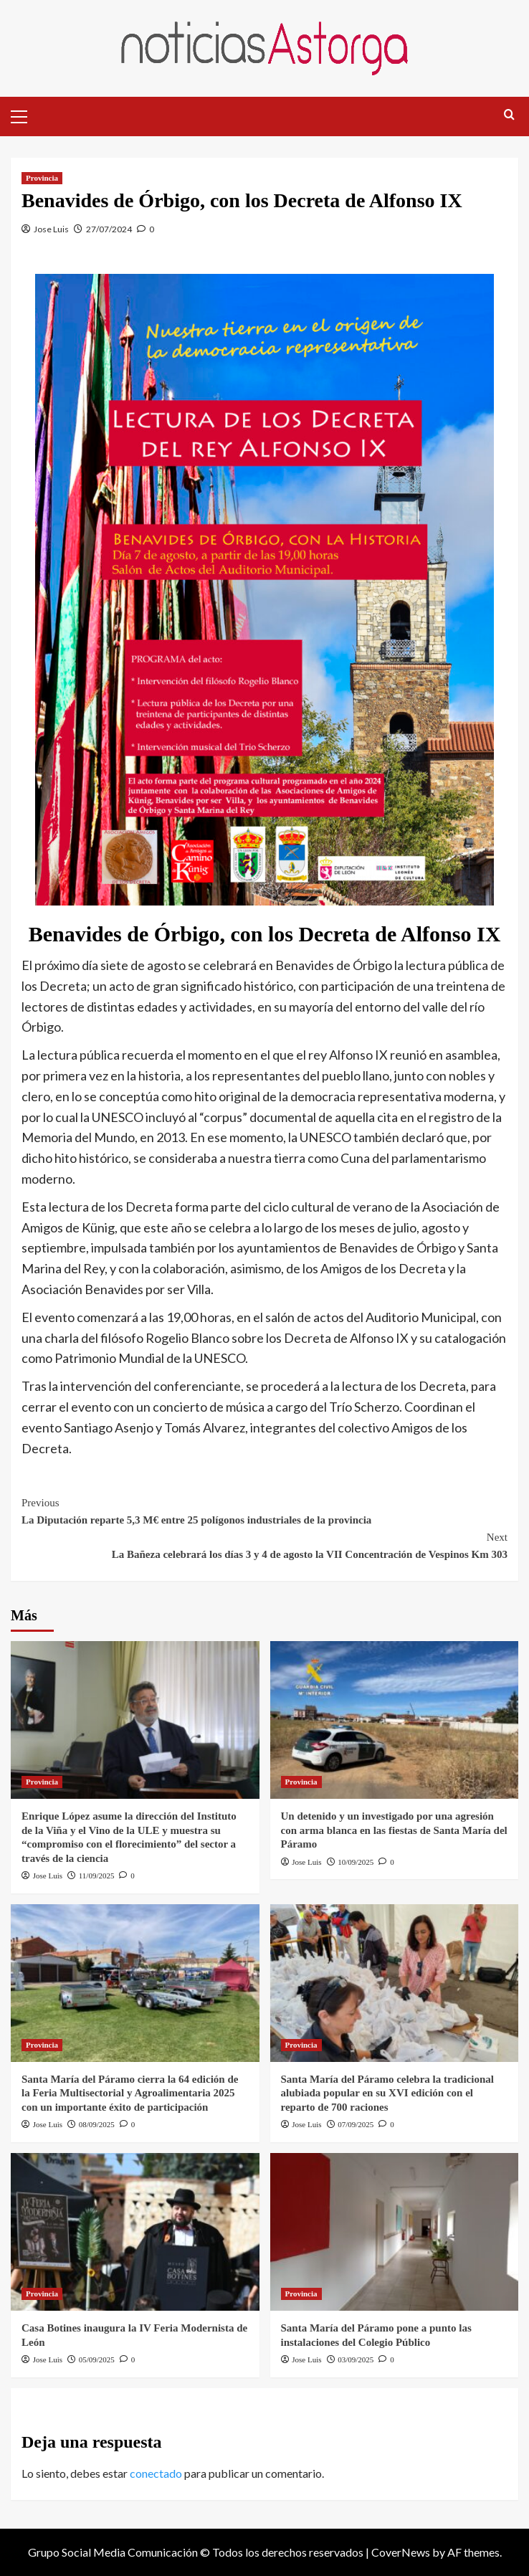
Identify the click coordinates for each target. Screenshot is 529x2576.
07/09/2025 (355, 2124)
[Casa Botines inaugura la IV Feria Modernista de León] (135, 2232)
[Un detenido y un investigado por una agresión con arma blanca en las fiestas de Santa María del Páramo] (394, 1720)
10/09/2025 (355, 1862)
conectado (156, 2473)
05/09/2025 (97, 2359)
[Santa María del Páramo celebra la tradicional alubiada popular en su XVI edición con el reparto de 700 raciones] (394, 1983)
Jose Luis (51, 229)
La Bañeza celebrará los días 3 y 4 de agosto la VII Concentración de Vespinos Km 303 (264, 1544)
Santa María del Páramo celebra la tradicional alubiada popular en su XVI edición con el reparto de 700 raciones (387, 2093)
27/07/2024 (109, 229)
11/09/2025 (97, 1875)
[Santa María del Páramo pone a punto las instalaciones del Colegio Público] (394, 2232)
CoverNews (400, 2552)
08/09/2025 (97, 2124)
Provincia (42, 178)
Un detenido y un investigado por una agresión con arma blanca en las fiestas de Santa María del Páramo (394, 1830)
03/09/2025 (355, 2359)
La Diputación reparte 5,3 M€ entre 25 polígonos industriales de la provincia (264, 1510)
